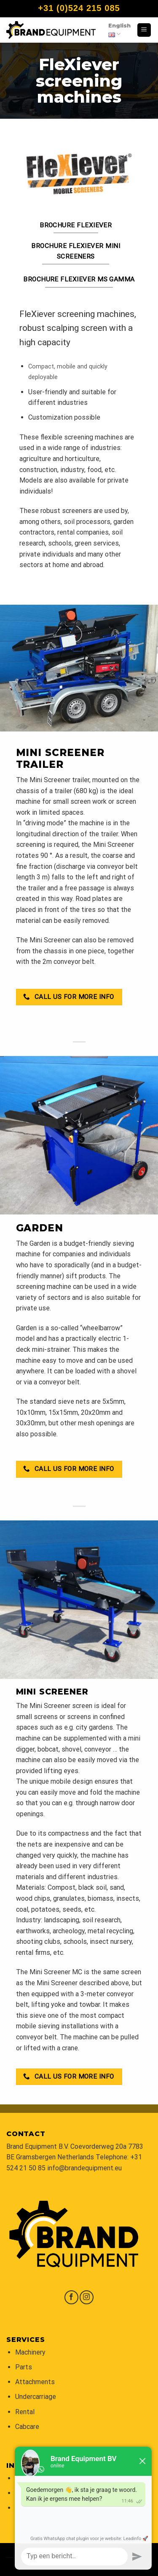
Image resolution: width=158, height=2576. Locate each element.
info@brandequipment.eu (84, 2168)
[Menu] (144, 30)
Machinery (30, 2352)
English (119, 30)
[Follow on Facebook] (71, 2297)
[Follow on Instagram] (87, 2297)
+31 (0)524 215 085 (79, 8)
